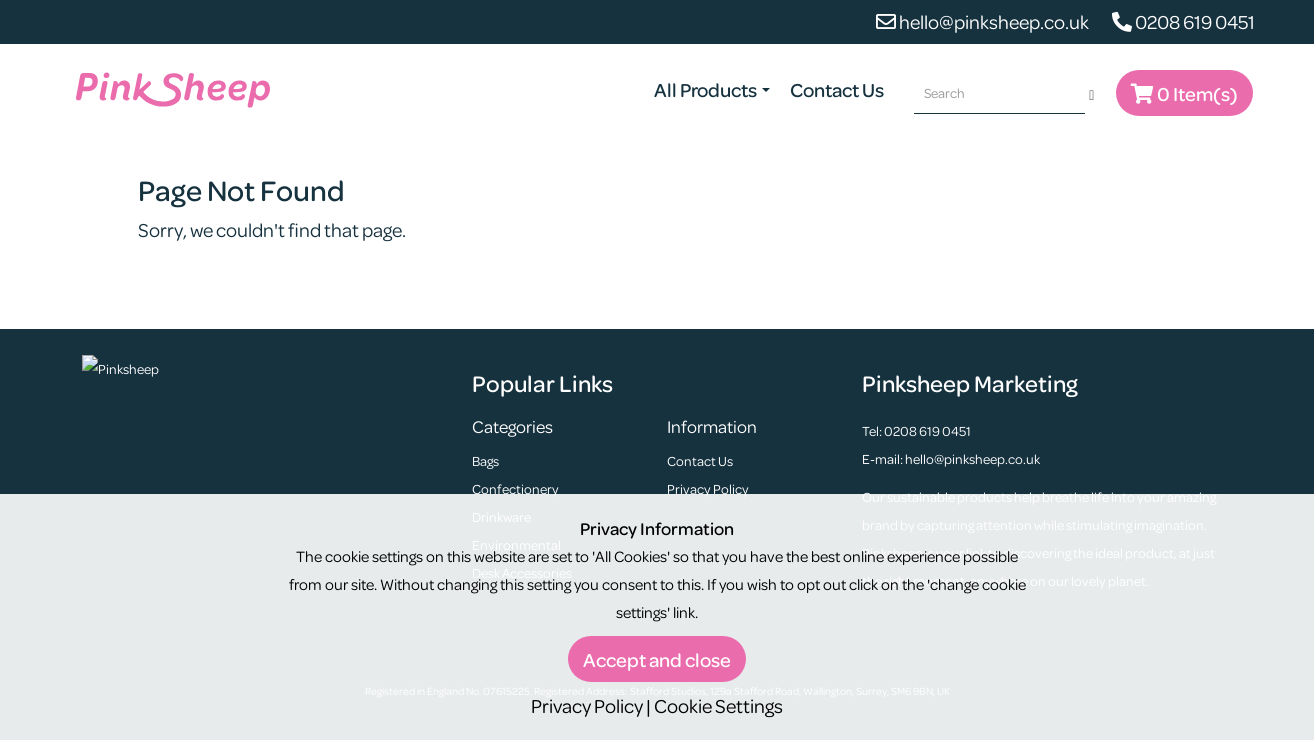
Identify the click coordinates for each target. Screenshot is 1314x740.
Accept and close (657, 659)
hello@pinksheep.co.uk (982, 21)
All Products (712, 89)
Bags (485, 460)
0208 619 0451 (1183, 21)
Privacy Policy (708, 488)
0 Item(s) (1184, 93)
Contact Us (837, 89)
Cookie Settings (718, 705)
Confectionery (515, 488)
